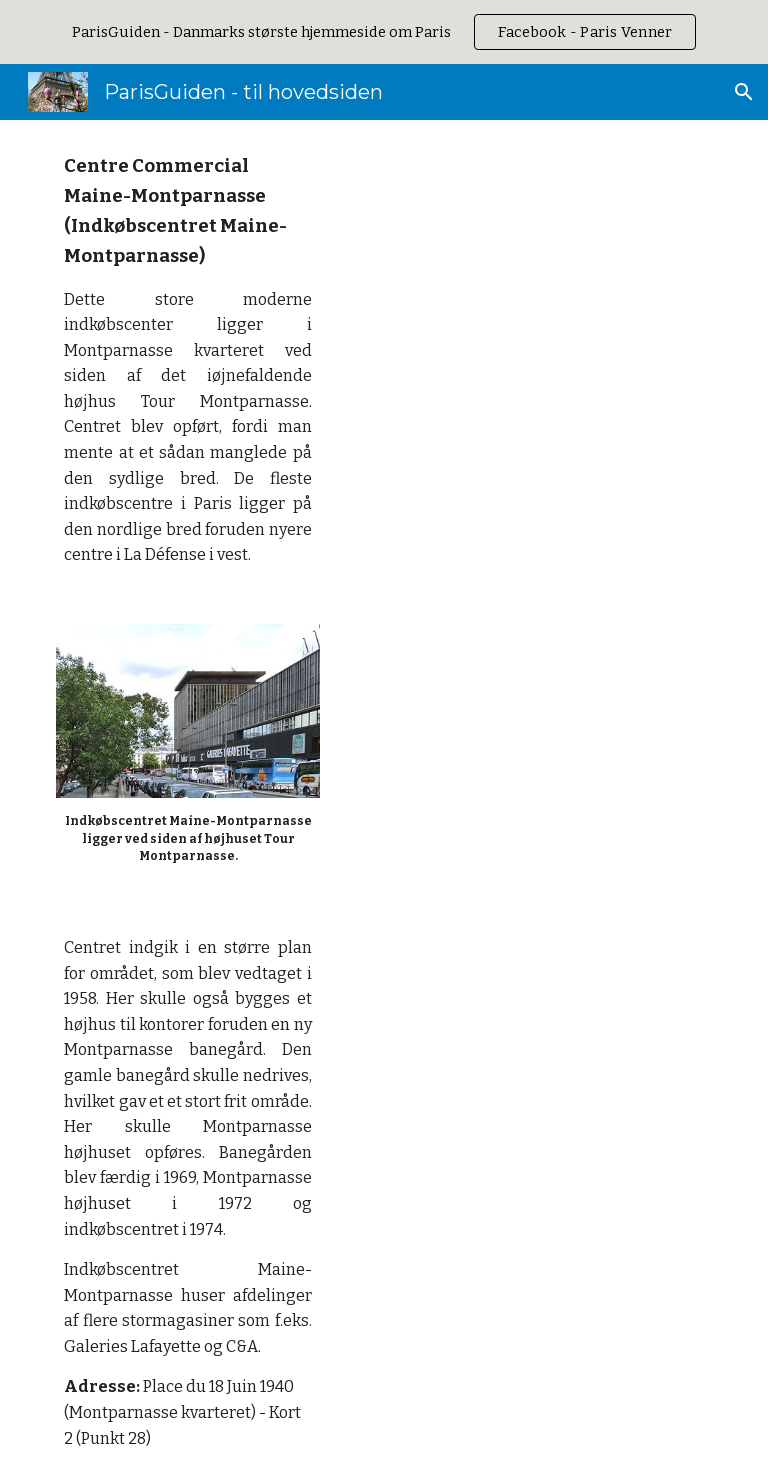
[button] (744, 92)
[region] (384, 32)
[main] (187, 360)
